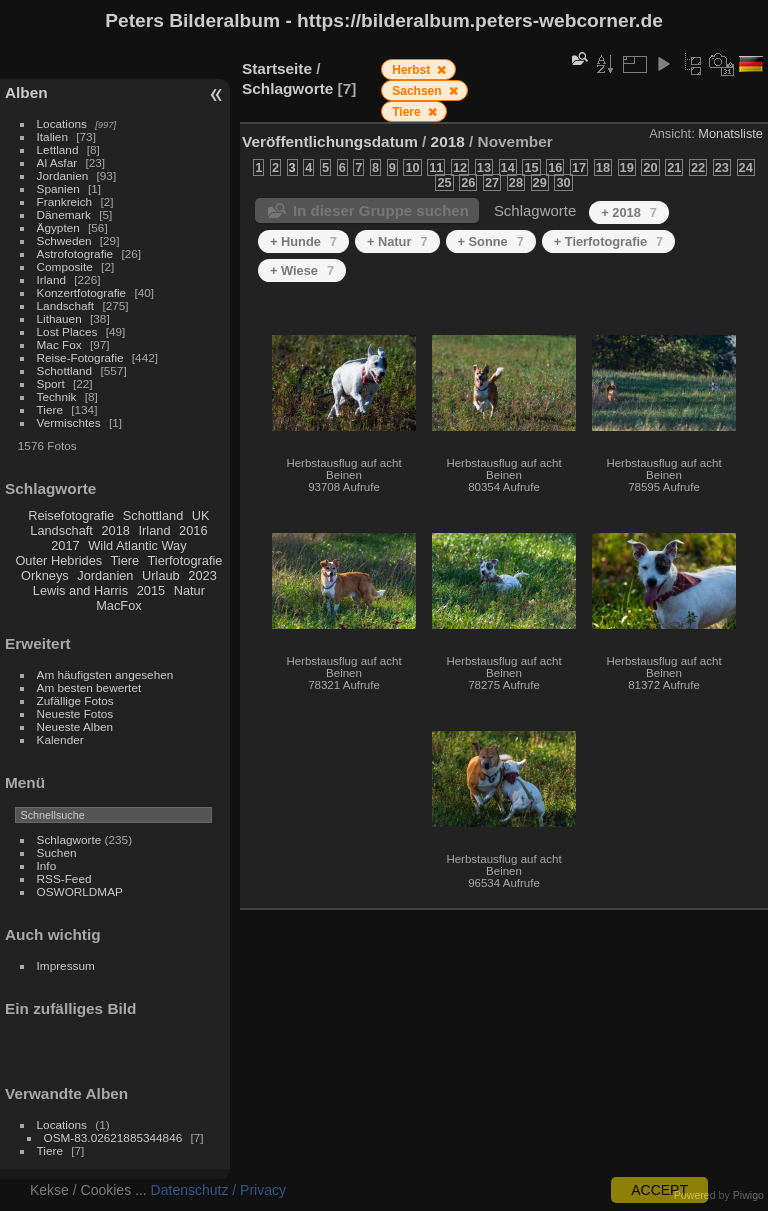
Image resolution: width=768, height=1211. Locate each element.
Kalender (60, 739)
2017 (65, 545)
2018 (115, 530)
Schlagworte (69, 839)
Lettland (58, 149)
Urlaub (161, 575)
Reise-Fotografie (80, 357)
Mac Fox (59, 344)
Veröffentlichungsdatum (330, 141)
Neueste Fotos (75, 713)
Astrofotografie (75, 253)
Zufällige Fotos (75, 700)
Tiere (50, 409)
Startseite (277, 68)
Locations (62, 123)
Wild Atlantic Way (137, 545)
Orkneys (45, 575)
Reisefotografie (71, 515)
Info (47, 865)
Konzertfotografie (82, 292)
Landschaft (66, 305)
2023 (202, 575)
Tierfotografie (185, 560)
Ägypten (58, 227)
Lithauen (59, 318)
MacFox (119, 605)
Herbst (412, 70)
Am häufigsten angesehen (105, 674)
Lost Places (67, 331)
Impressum (66, 965)
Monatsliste (730, 133)
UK (201, 515)
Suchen (57, 852)
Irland (51, 279)
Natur (189, 590)
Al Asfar (57, 162)
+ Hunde (303, 241)
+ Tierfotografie (608, 241)
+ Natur (397, 241)
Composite (65, 266)
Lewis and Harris (80, 590)
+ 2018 (629, 212)
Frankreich (65, 201)
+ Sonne (491, 241)
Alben (26, 92)
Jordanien (63, 175)
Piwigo (748, 1195)
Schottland (65, 370)
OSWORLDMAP (80, 891)
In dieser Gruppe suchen (381, 210)
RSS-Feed (64, 878)
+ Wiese (302, 270)
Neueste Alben (75, 726)
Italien (52, 136)
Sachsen (418, 91)
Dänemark (64, 214)
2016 (193, 530)
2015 (151, 590)
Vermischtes (69, 422)
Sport (51, 383)
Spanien (58, 188)
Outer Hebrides (58, 560)
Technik (57, 396)
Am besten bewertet (89, 687)
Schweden (64, 240)
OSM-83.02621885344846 (113, 1137)
